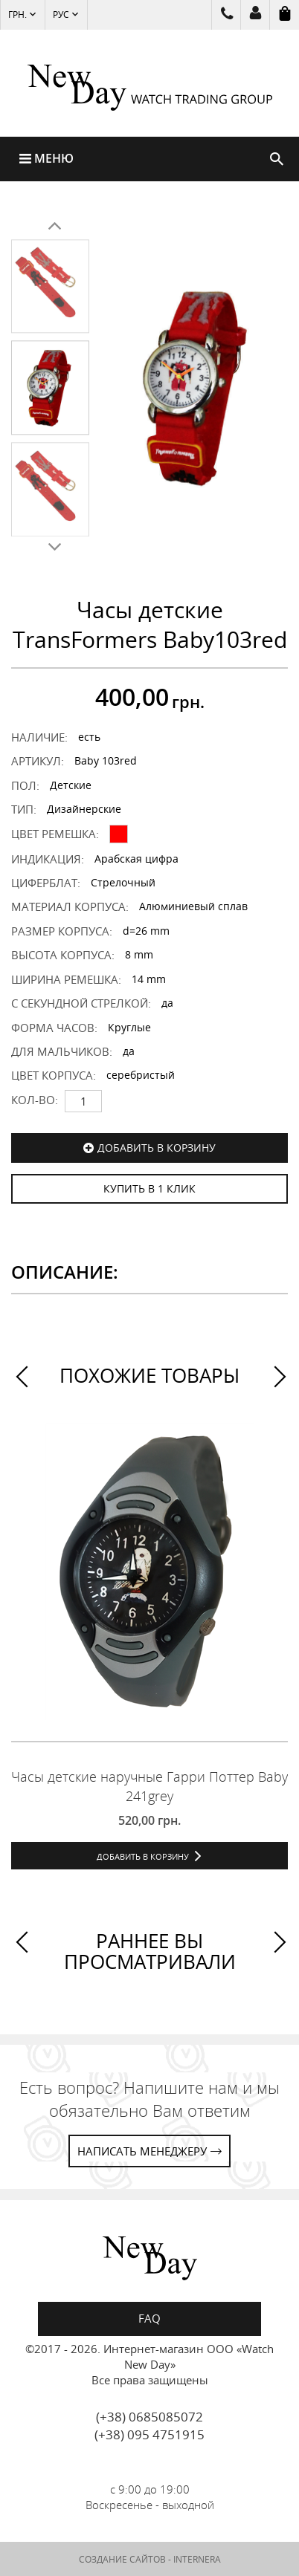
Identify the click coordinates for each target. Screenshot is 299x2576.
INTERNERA (197, 2559)
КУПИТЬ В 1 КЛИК (149, 1188)
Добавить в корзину (156, 1148)
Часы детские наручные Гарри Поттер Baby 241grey (149, 1786)
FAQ (149, 2318)
